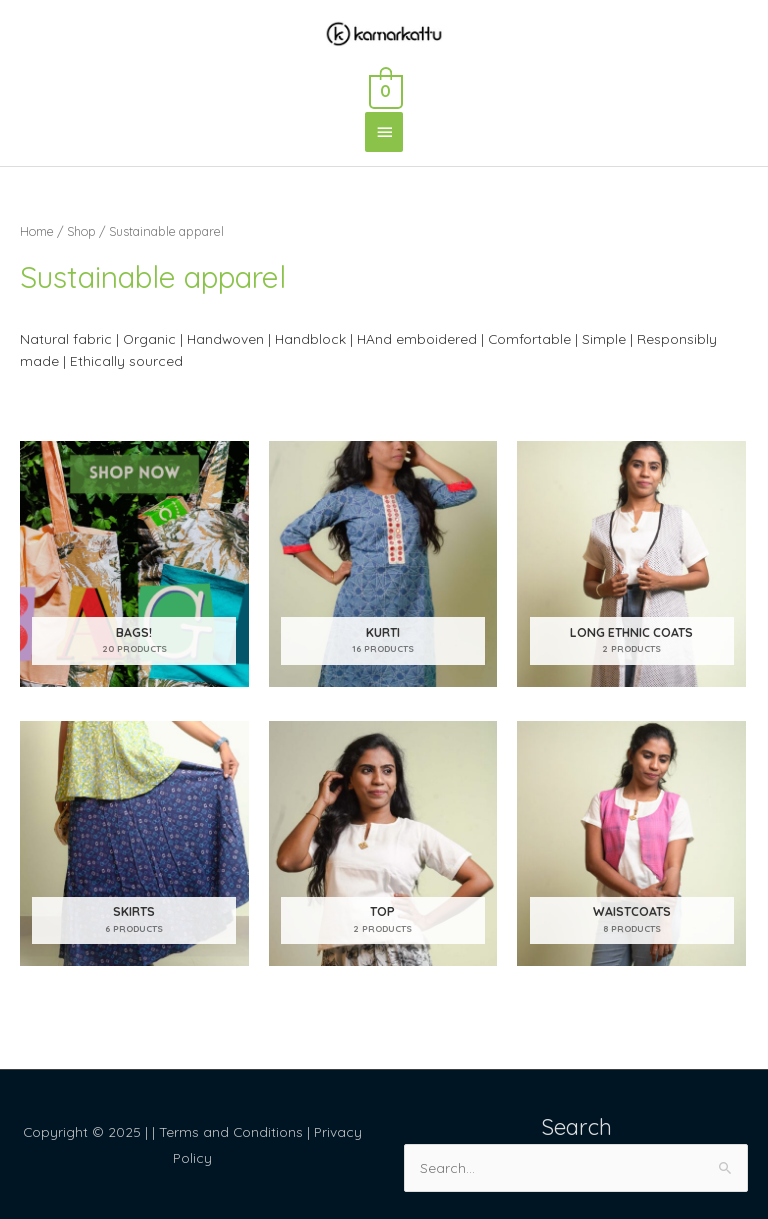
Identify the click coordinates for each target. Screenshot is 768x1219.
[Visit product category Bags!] (134, 563)
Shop (81, 231)
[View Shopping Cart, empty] (384, 88)
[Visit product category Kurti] (383, 563)
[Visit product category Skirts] (134, 843)
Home (37, 231)
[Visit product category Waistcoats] (631, 843)
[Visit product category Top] (383, 843)
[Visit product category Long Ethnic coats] (631, 563)
